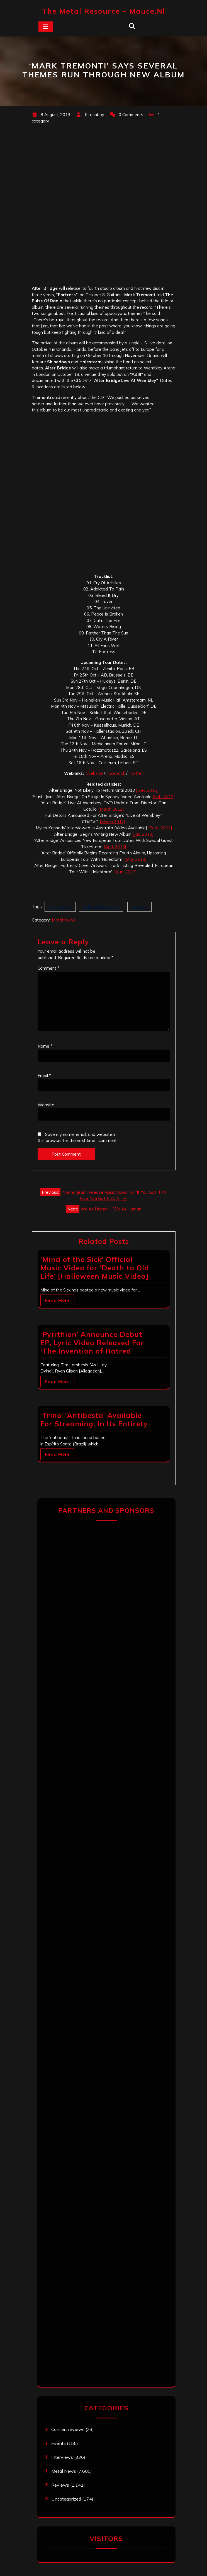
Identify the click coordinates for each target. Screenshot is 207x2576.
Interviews (62, 2457)
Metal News (64, 920)
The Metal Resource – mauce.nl (103, 11)
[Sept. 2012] (159, 827)
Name (45, 1046)
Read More (57, 1300)
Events (58, 2443)
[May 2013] (135, 859)
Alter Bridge (60, 906)
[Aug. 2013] (125, 871)
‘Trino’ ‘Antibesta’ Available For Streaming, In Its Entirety (94, 1419)
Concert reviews (67, 2429)
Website (94, 773)
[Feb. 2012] (164, 796)
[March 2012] (111, 809)
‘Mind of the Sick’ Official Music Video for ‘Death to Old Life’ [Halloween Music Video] (94, 1267)
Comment (48, 968)
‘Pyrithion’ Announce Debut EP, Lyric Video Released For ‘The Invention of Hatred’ (92, 1342)
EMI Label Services (101, 906)
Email (44, 1075)
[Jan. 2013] (143, 834)
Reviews (60, 2485)
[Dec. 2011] (147, 790)
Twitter (135, 773)
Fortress (139, 906)
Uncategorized (66, 2499)
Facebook (115, 773)
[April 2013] (115, 846)
